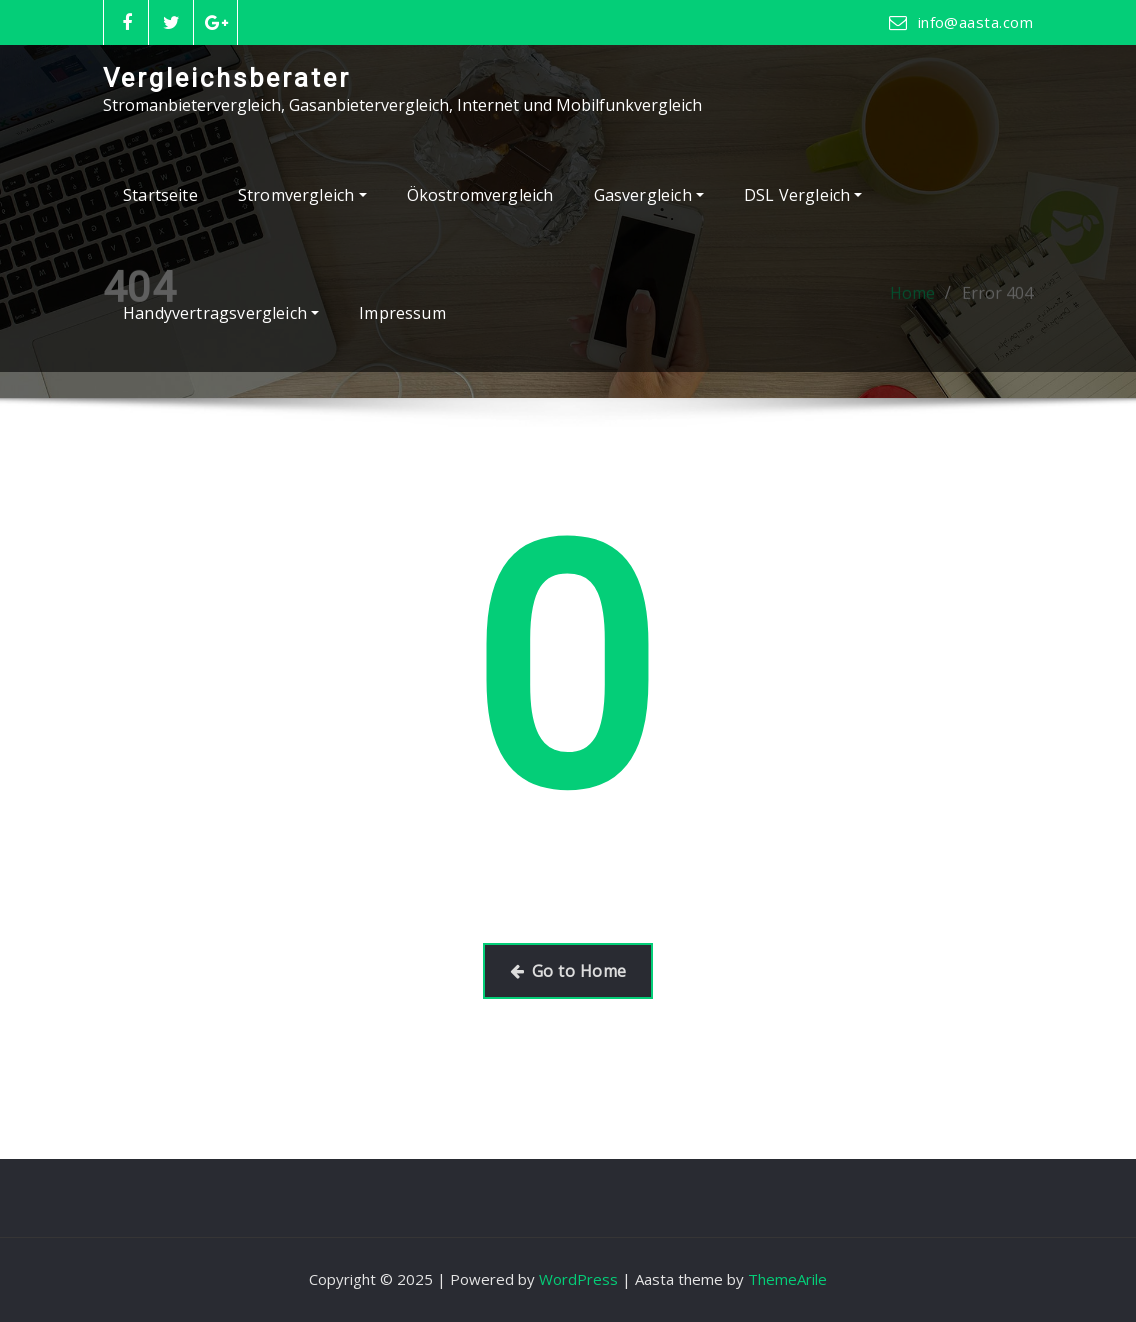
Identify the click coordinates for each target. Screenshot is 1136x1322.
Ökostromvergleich (480, 195)
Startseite (160, 195)
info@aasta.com (975, 22)
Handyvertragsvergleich (221, 313)
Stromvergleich (302, 195)
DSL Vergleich (803, 195)
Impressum (402, 313)
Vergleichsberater (227, 78)
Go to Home (568, 971)
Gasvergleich (649, 195)
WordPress (578, 1279)
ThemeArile (787, 1279)
